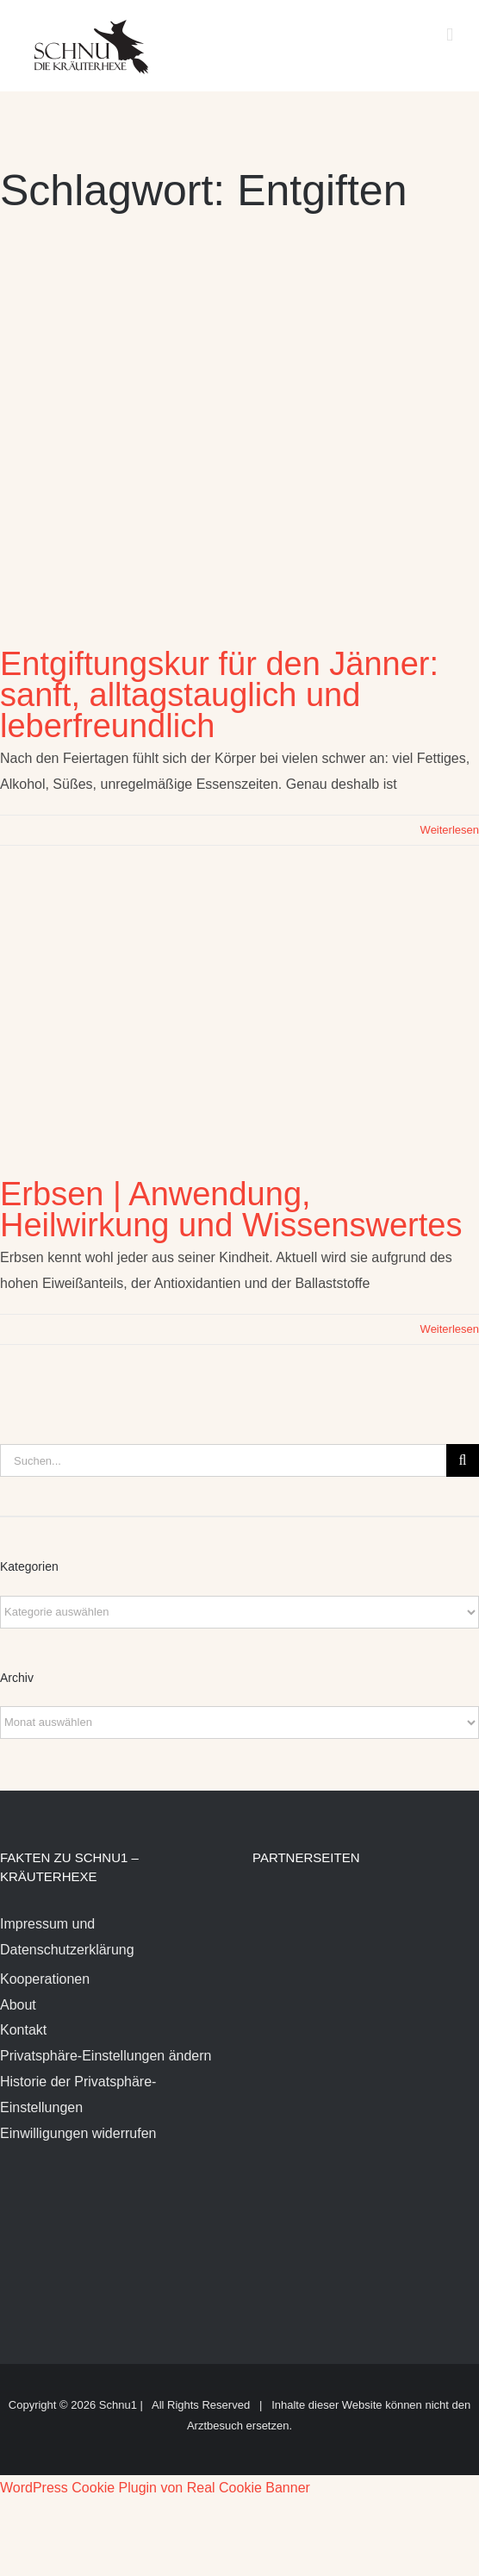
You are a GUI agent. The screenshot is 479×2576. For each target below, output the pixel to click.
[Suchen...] (223, 1460)
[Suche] (462, 1460)
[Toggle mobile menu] (449, 35)
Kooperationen (45, 1979)
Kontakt (23, 2030)
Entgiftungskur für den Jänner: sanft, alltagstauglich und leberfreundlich (219, 695)
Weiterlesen (449, 829)
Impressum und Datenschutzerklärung (67, 1936)
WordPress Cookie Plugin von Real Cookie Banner (155, 2487)
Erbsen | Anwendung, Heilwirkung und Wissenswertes (231, 1209)
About (18, 2005)
